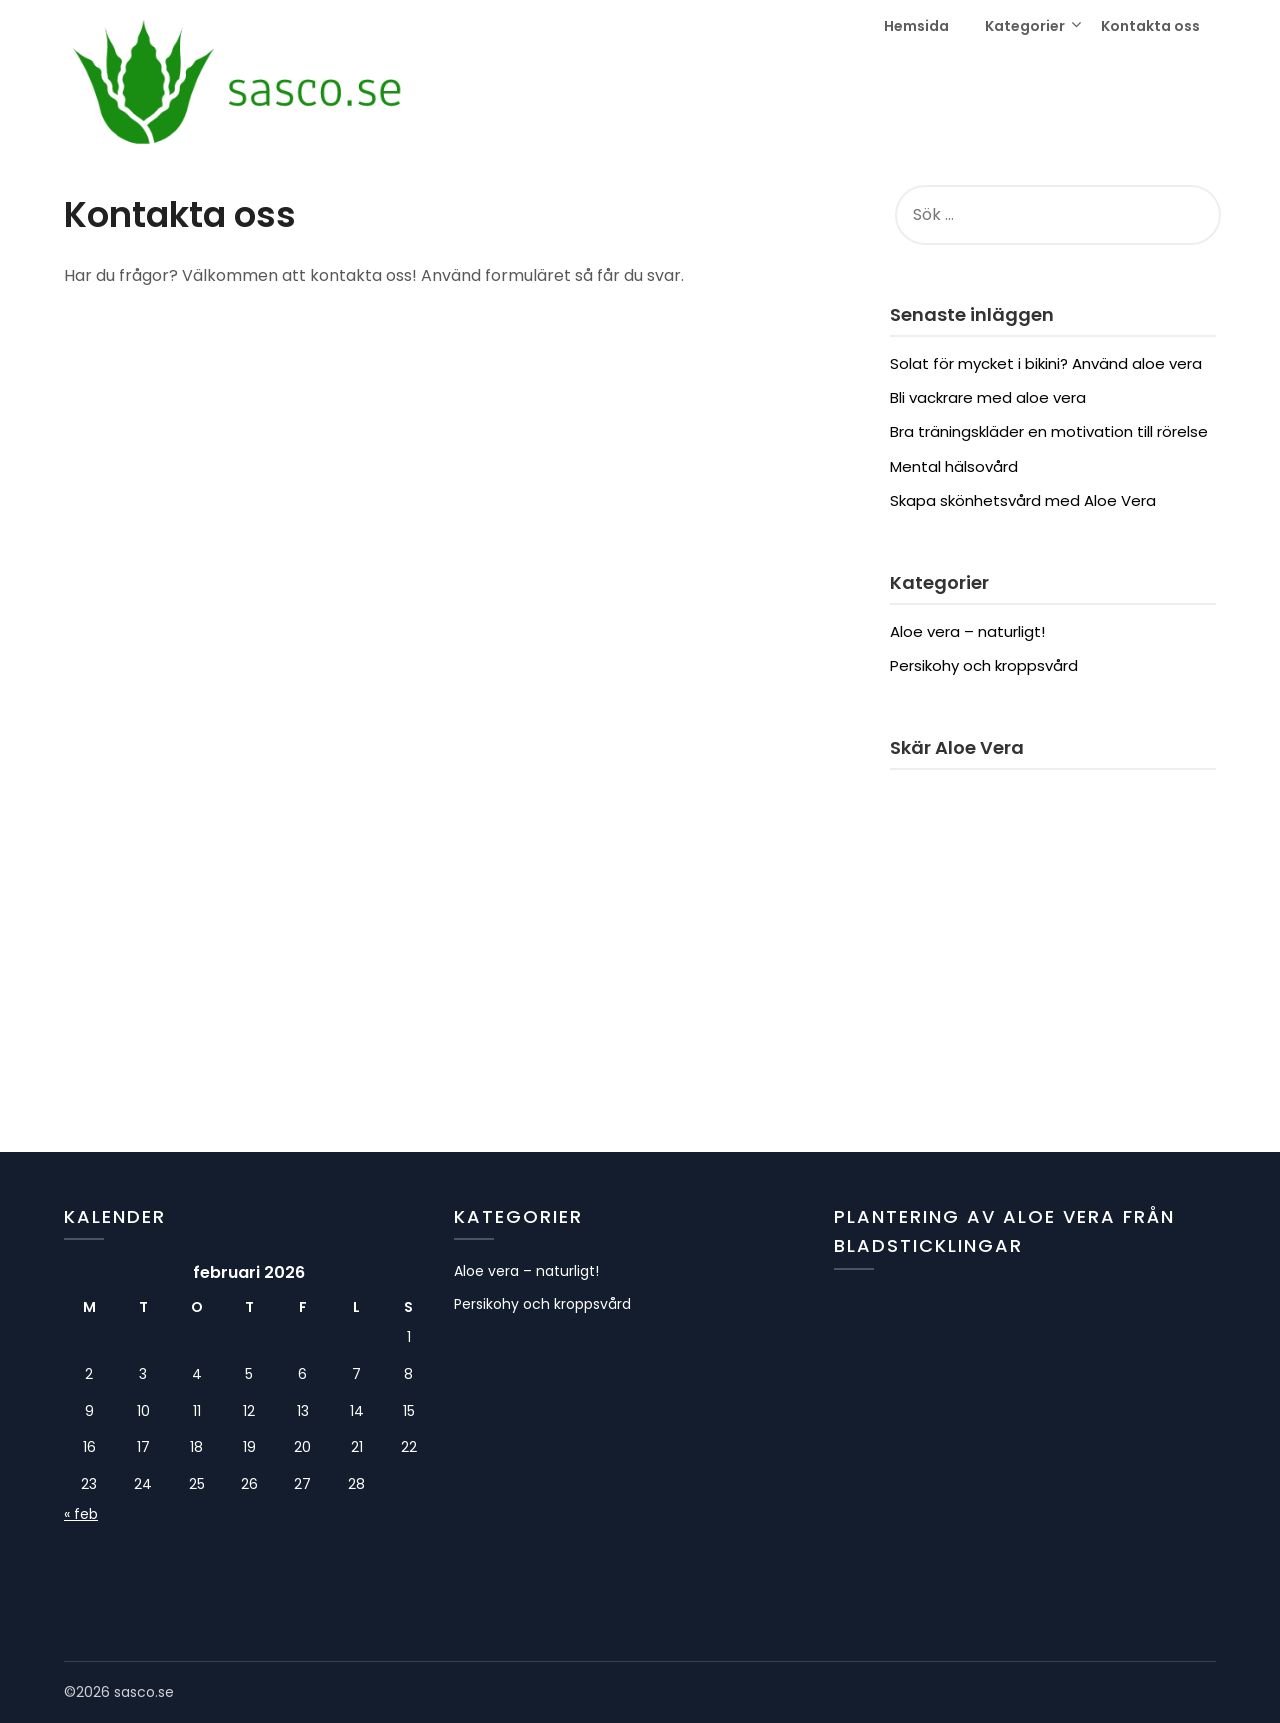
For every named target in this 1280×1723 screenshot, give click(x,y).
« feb (81, 1514)
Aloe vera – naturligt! (967, 631)
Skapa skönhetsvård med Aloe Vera (1023, 500)
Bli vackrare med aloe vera (988, 397)
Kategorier (1025, 26)
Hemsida (916, 26)
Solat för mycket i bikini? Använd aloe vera (1046, 363)
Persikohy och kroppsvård (984, 665)
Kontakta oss (1150, 26)
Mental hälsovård (954, 466)
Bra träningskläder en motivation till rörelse (1049, 431)
